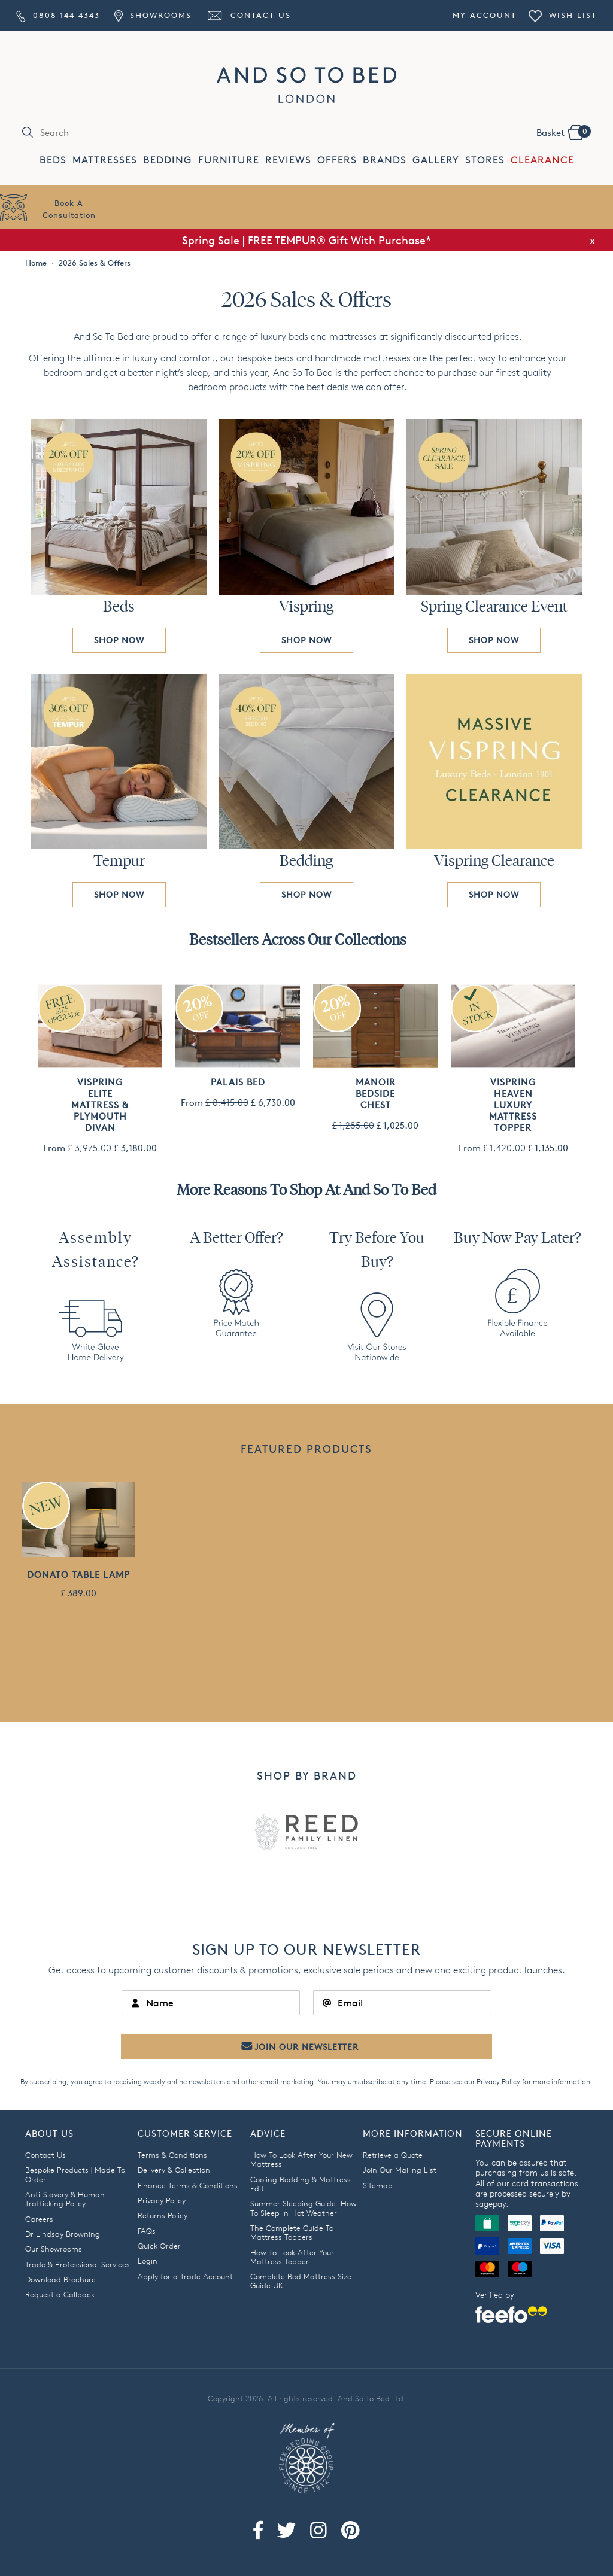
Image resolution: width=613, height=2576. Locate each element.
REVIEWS (288, 160)
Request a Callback (60, 2294)
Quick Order (159, 2245)
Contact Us (248, 15)
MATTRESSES (104, 160)
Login (147, 2260)
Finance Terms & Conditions (188, 2185)
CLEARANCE (542, 160)
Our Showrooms (53, 2248)
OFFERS (337, 160)
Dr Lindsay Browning (62, 2234)
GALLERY (435, 160)
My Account (485, 15)
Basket (563, 131)
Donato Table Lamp (78, 1574)
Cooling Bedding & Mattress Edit (300, 2183)
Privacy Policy (498, 2081)
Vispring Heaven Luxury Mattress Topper (513, 1104)
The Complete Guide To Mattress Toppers (291, 2232)
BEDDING (167, 160)
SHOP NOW (119, 640)
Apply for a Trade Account (185, 2276)
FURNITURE (228, 160)
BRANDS (384, 160)
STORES (485, 160)
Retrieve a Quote (393, 2155)
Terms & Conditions (172, 2155)
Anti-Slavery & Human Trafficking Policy (65, 2198)
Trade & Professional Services (77, 2264)
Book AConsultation (69, 209)
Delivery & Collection (174, 2169)
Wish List (563, 15)
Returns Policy (162, 2215)
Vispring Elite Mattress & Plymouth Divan (100, 1104)
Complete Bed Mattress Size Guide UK (300, 2280)
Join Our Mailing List (399, 2169)
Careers (39, 2219)
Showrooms (152, 15)
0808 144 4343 (58, 15)
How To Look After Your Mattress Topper (292, 2256)
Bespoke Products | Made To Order (75, 2174)
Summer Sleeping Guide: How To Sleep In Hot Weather (303, 2207)
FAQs (147, 2231)
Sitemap (378, 2185)
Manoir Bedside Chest (376, 1093)
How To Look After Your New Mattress (301, 2159)
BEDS (53, 160)
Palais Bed (238, 1082)
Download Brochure (60, 2279)
